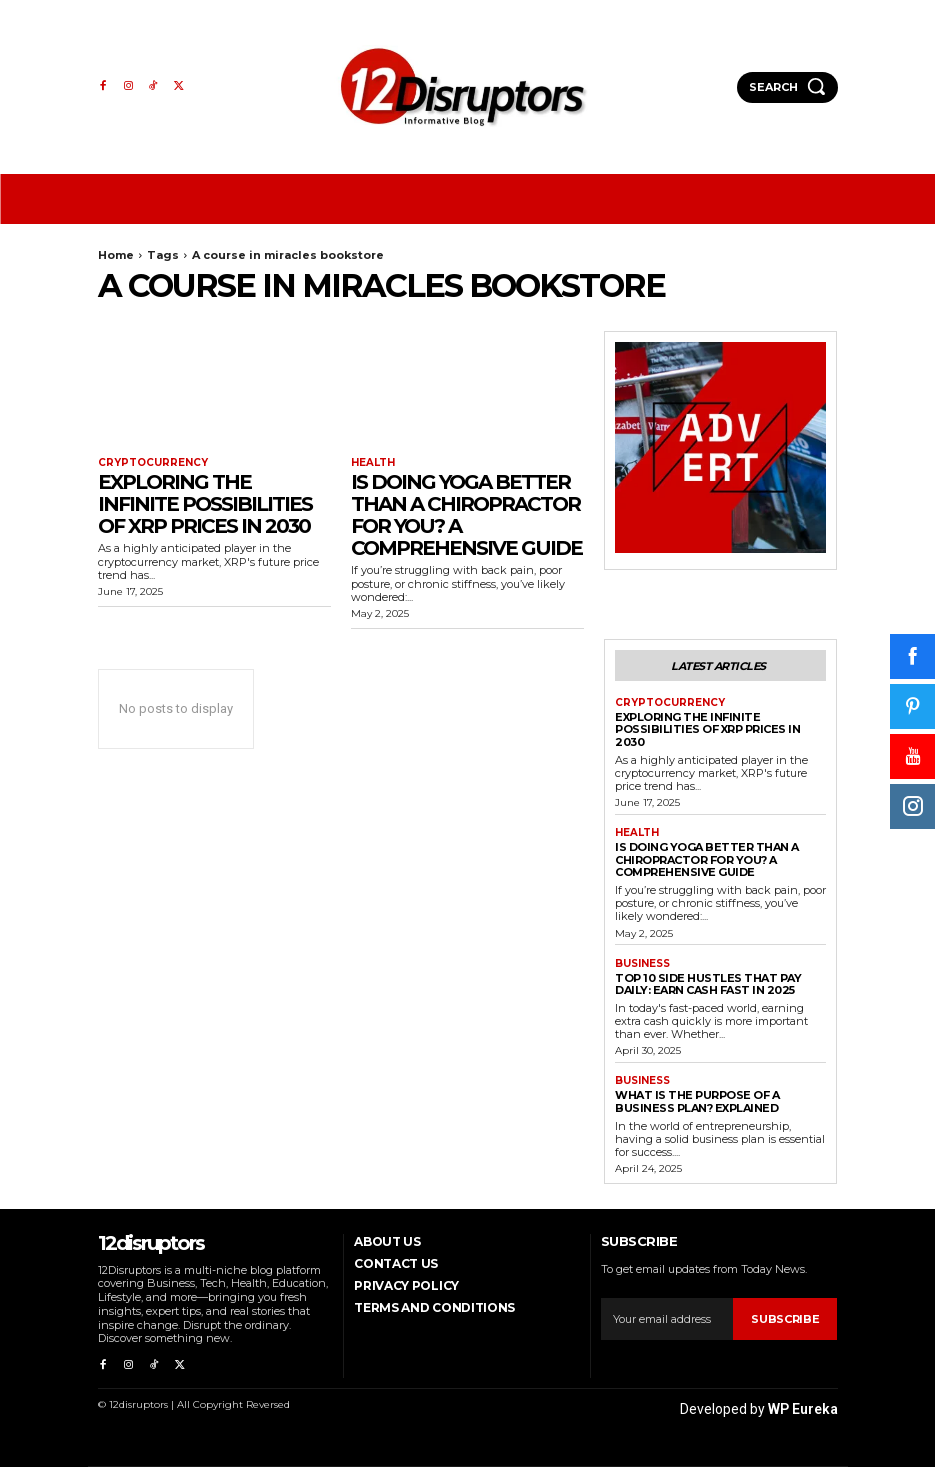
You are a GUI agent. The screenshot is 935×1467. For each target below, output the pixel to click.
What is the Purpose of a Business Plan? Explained (697, 1101)
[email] (667, 1319)
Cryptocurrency (153, 463)
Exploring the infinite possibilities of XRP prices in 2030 (205, 504)
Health (373, 463)
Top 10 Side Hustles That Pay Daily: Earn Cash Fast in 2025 (708, 984)
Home (116, 255)
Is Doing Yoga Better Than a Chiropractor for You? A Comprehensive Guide (466, 515)
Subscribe (785, 1319)
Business (642, 964)
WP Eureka (803, 1409)
